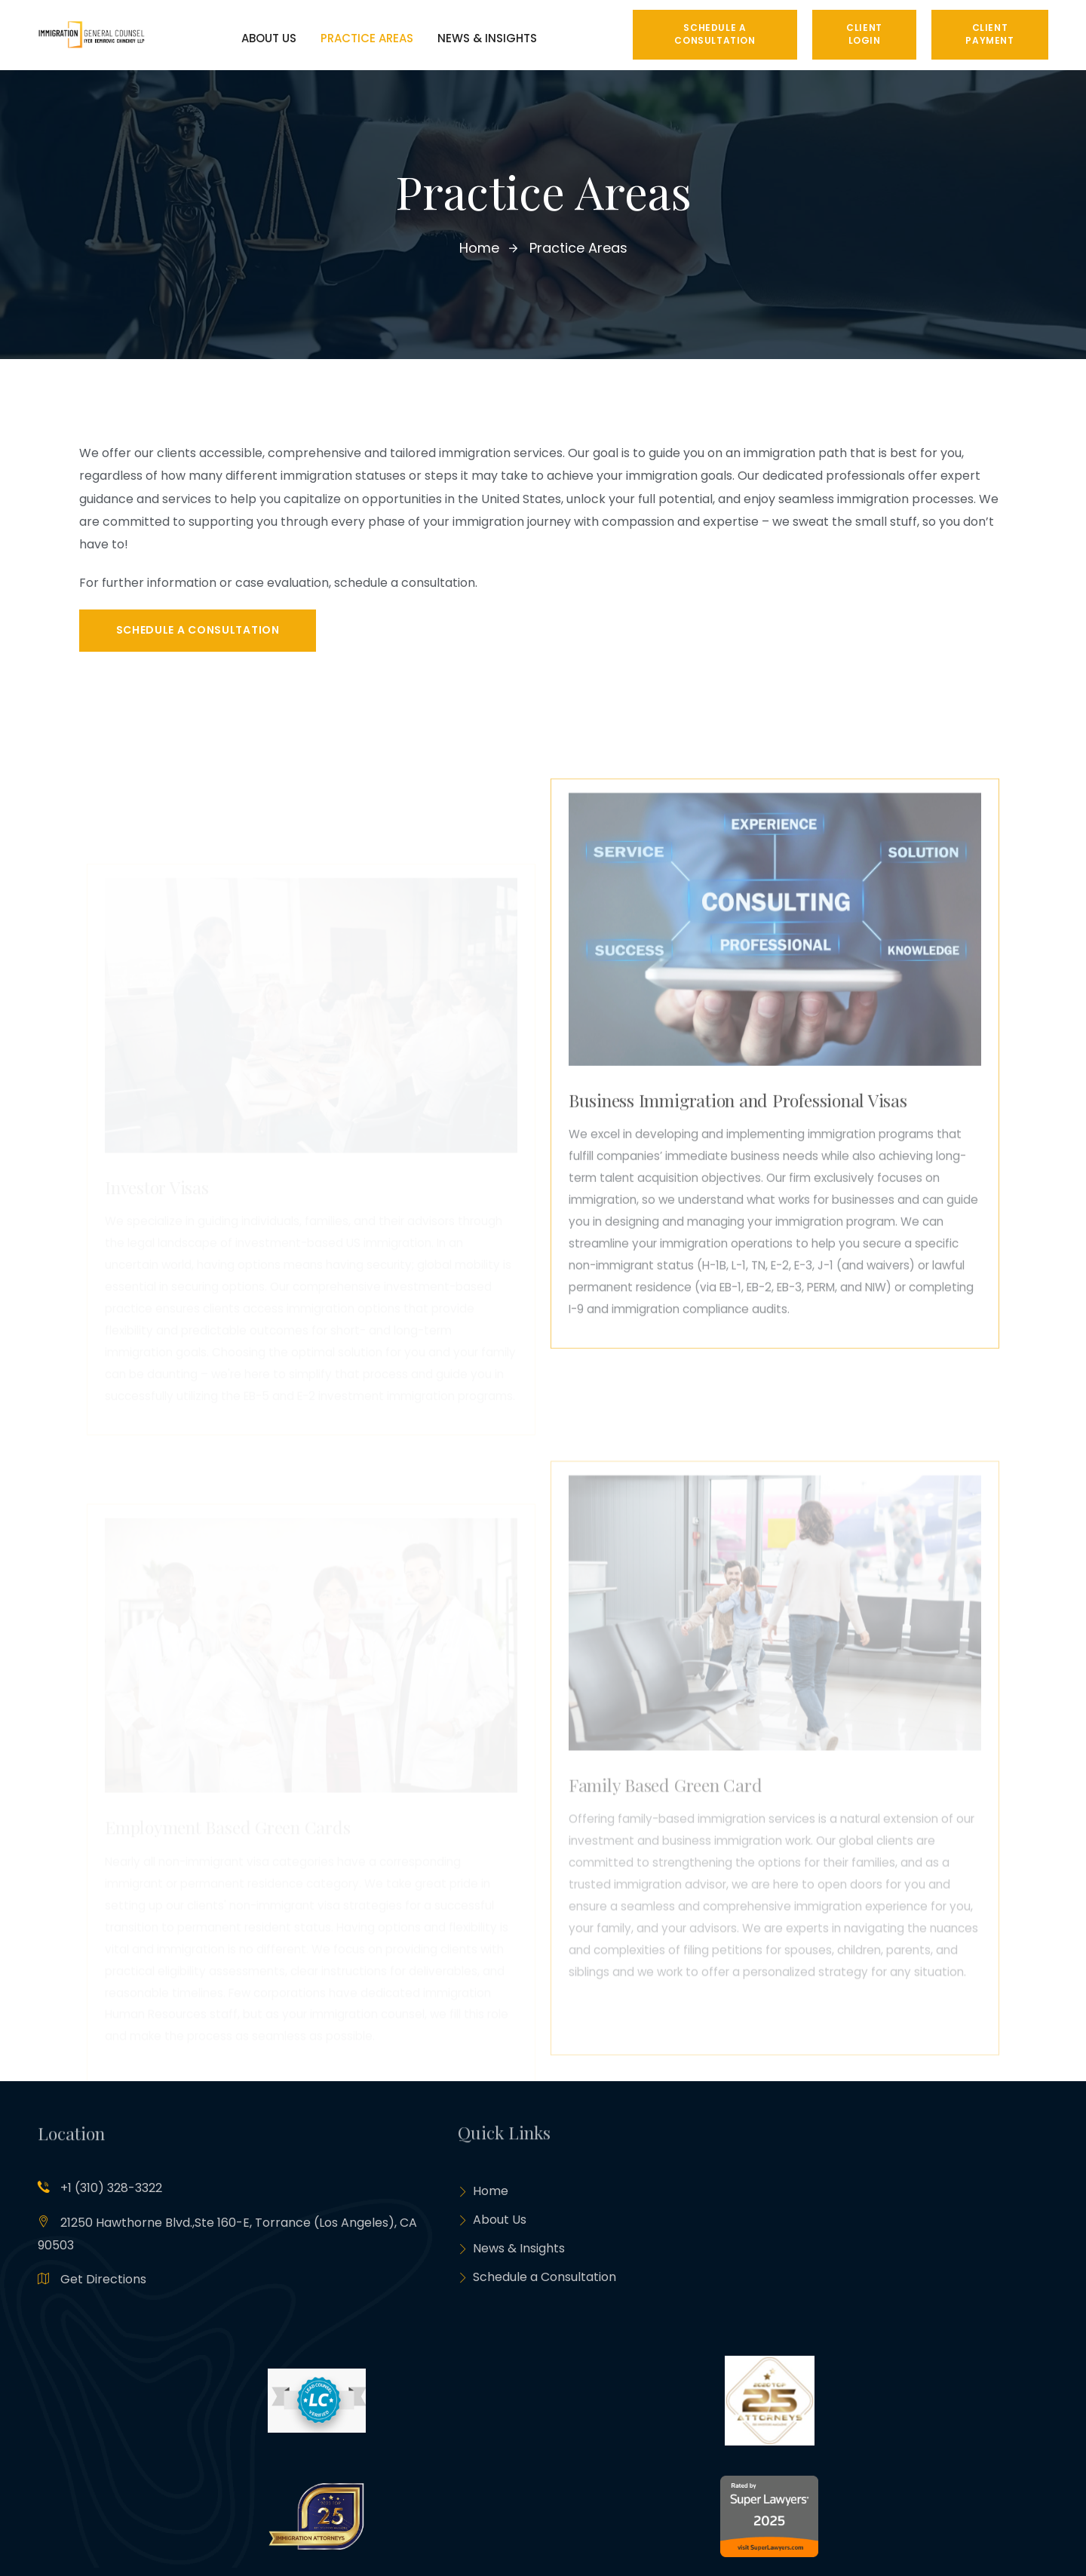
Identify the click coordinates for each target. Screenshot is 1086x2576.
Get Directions (103, 2280)
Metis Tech (177, 2541)
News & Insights (511, 2253)
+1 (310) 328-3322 (111, 2189)
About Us (492, 2223)
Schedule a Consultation (537, 2283)
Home (483, 2193)
